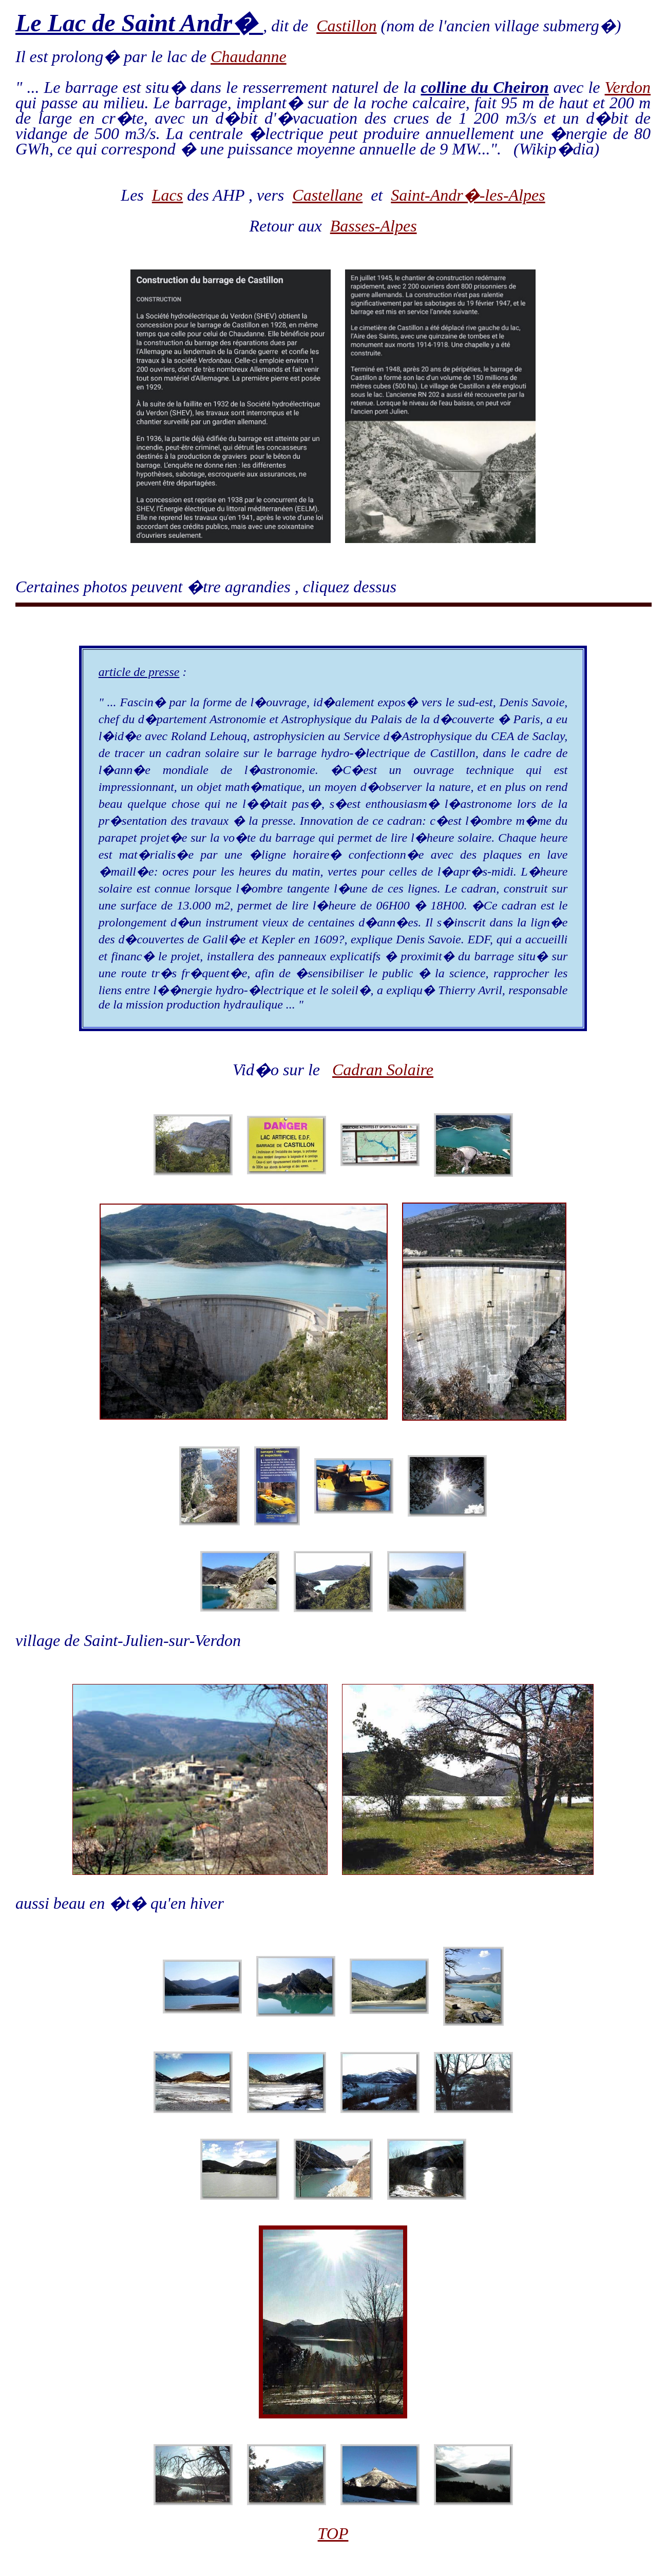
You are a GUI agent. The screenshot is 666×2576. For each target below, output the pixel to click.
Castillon (346, 25)
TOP (333, 2533)
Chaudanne (249, 56)
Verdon (628, 87)
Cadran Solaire (382, 1069)
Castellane (327, 195)
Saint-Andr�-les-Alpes (468, 195)
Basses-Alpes (373, 226)
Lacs (167, 195)
